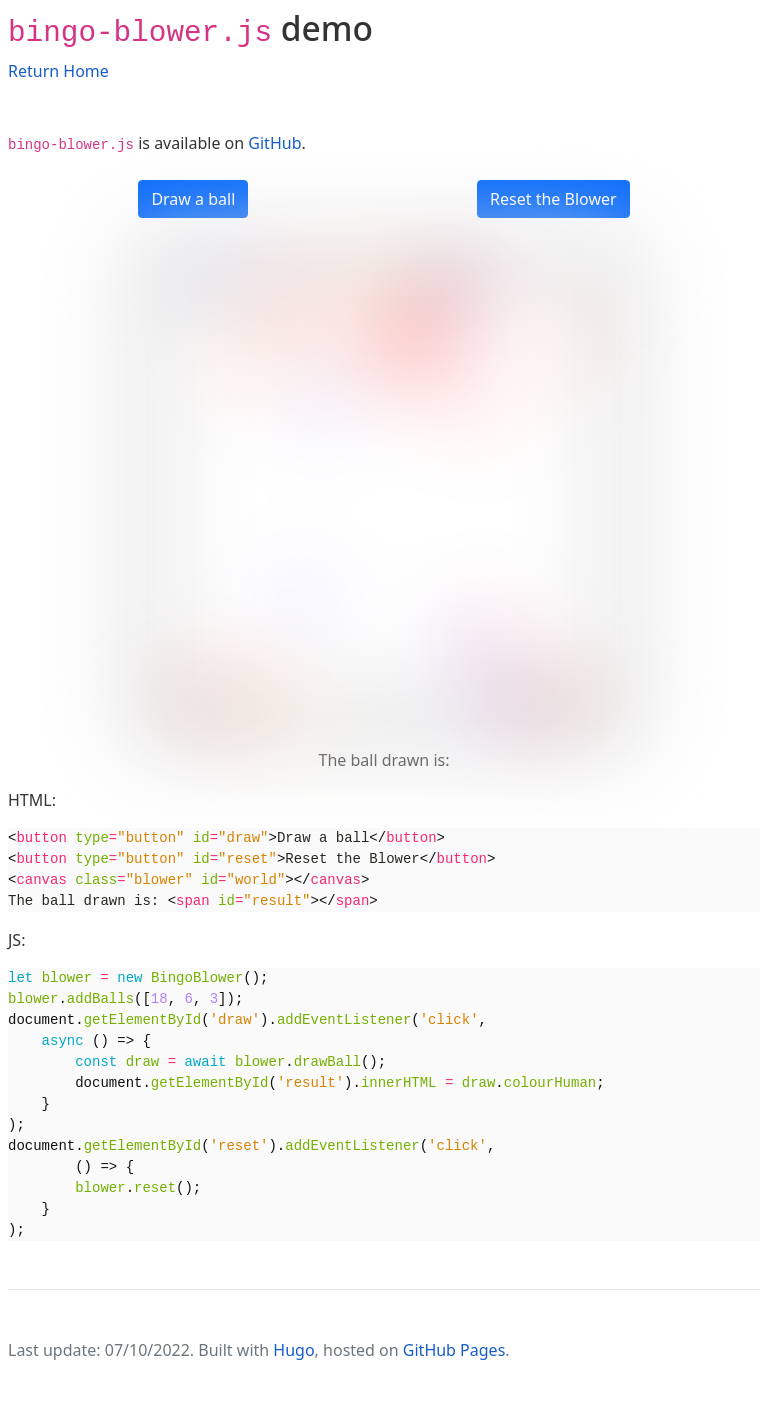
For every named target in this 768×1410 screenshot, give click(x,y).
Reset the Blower (553, 199)
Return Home (58, 71)
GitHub (274, 143)
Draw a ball (193, 199)
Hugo (293, 1350)
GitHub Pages (454, 1350)
